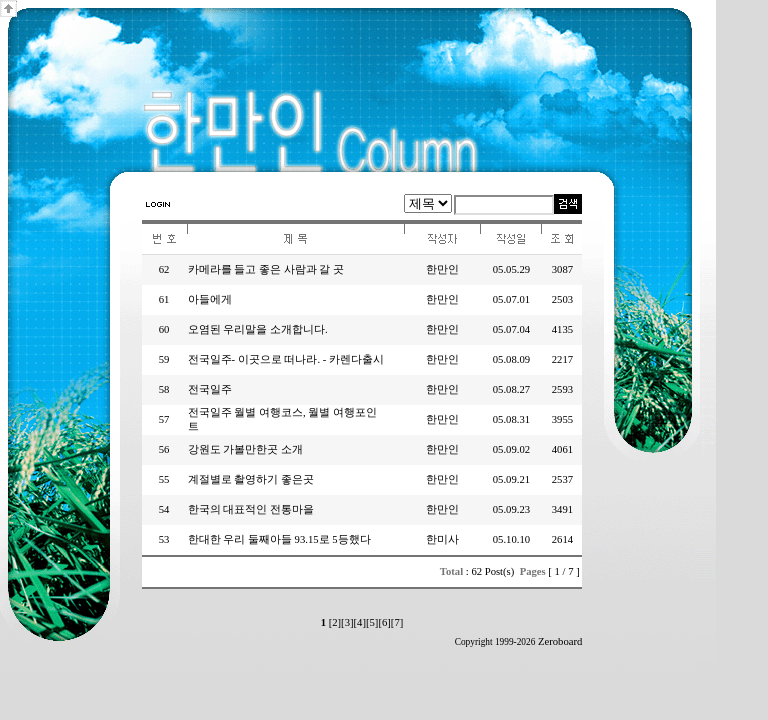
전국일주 (210, 389)
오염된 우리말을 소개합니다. (258, 329)
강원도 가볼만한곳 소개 (245, 449)
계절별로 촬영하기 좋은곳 (251, 479)
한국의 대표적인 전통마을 (251, 509)
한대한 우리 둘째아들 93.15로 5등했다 (279, 539)
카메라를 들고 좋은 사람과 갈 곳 (266, 269)
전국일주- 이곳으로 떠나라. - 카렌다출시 (286, 359)
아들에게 (210, 299)
